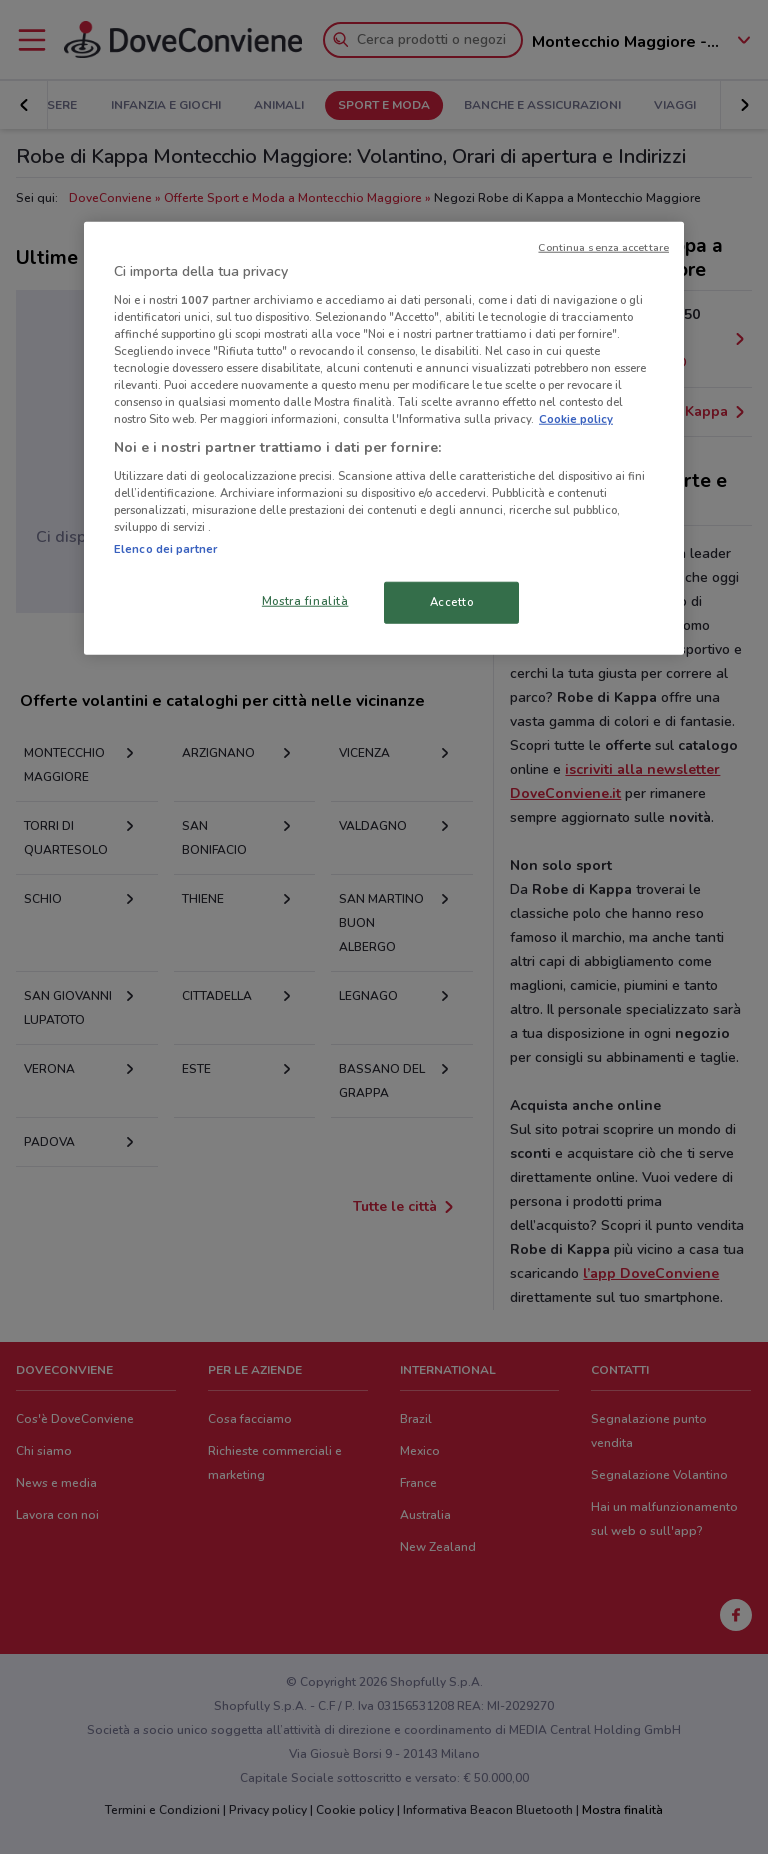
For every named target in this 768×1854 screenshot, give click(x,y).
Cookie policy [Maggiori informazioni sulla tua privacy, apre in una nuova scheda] (576, 419)
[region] (384, 438)
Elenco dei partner (165, 549)
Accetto (452, 602)
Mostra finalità (305, 601)
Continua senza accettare (603, 247)
